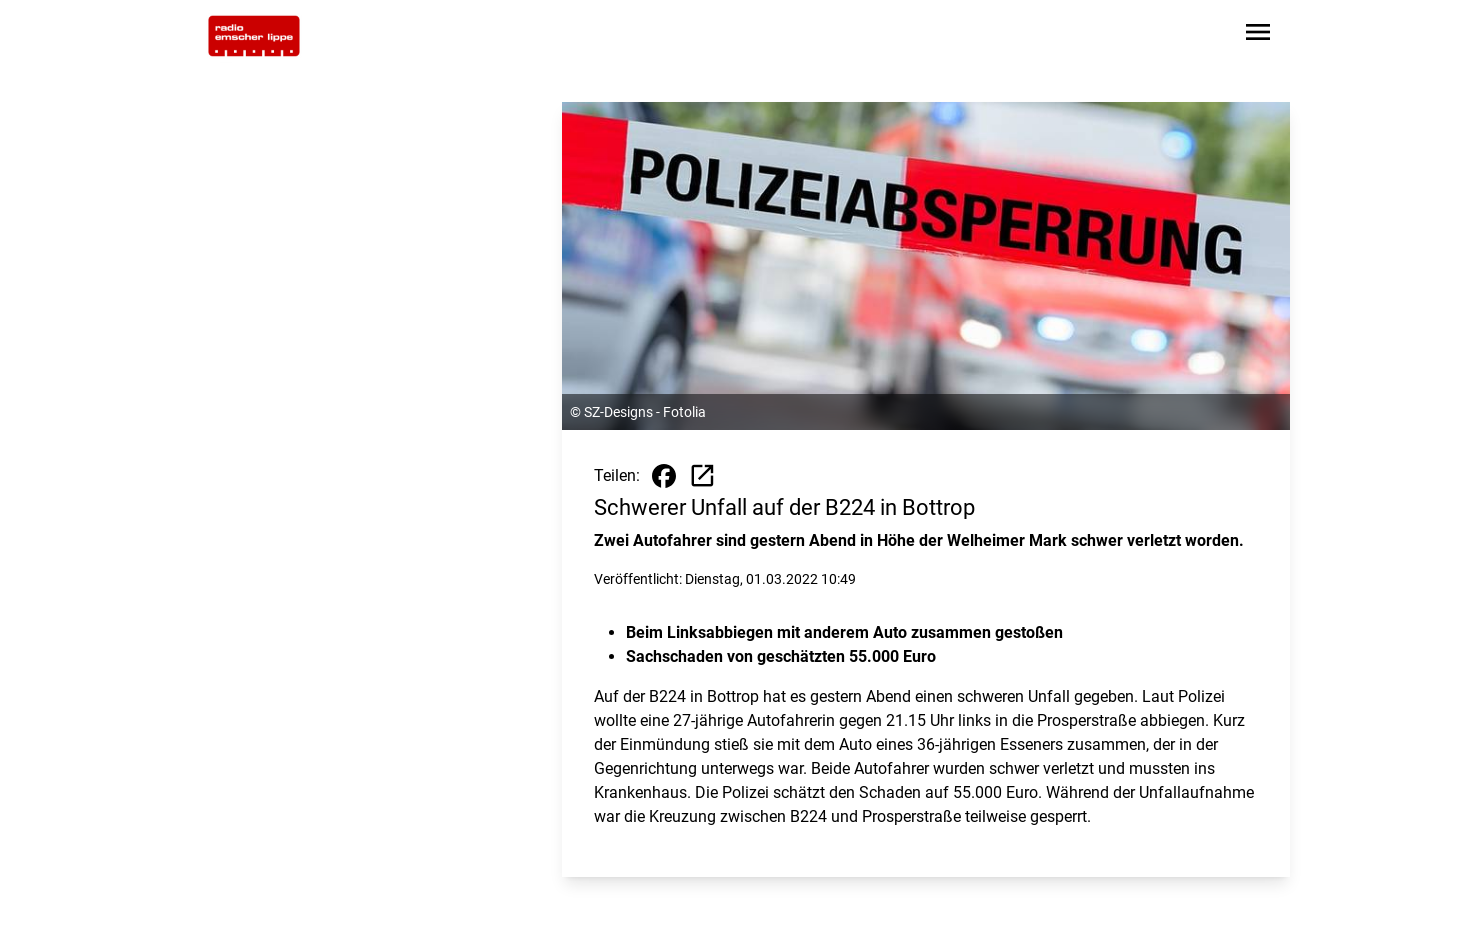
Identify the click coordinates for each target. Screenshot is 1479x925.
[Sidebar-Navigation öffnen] (1258, 35)
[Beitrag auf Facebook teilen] (664, 476)
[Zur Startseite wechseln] (254, 36)
